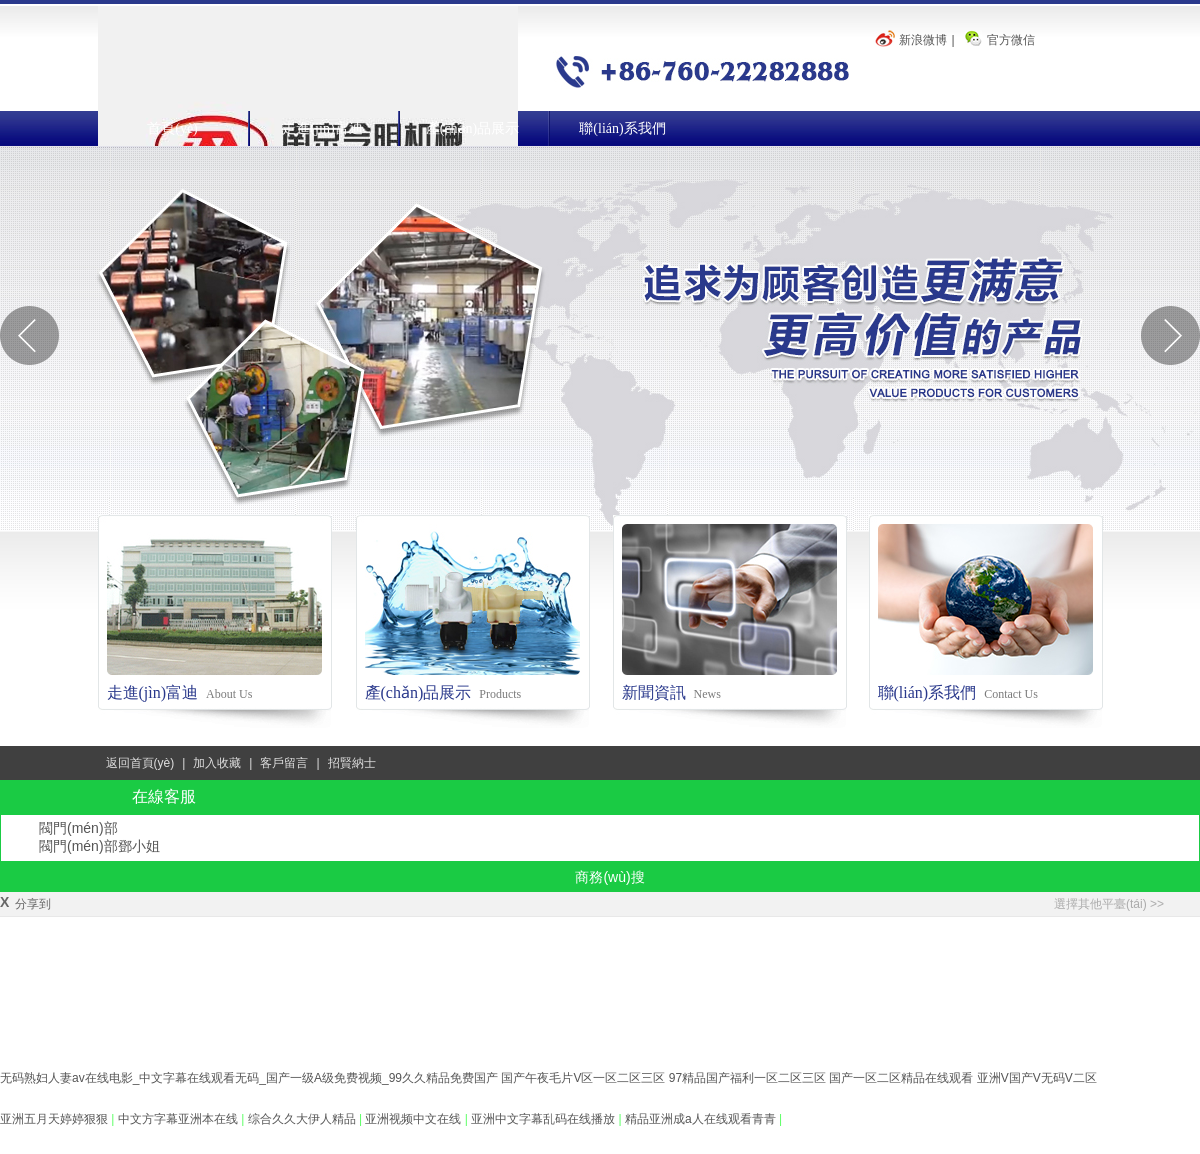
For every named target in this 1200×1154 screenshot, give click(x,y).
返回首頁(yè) (140, 763)
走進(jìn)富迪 (322, 128)
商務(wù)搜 (609, 877)
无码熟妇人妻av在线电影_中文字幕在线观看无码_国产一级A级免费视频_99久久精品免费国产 (249, 1078)
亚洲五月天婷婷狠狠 (55, 1119)
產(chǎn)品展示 (473, 128)
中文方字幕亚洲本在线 (179, 1119)
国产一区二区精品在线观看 (901, 1078)
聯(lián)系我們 (622, 128)
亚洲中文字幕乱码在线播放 (544, 1119)
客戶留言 (284, 763)
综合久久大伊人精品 (303, 1119)
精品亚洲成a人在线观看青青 (702, 1119)
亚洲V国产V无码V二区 (1037, 1078)
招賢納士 (352, 763)
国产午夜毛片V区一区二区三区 (583, 1078)
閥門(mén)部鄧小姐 (99, 846)
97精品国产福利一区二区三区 (747, 1078)
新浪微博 (923, 40)
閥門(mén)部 (78, 828)
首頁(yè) (172, 128)
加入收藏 (217, 763)
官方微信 (1011, 40)
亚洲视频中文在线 (414, 1119)
